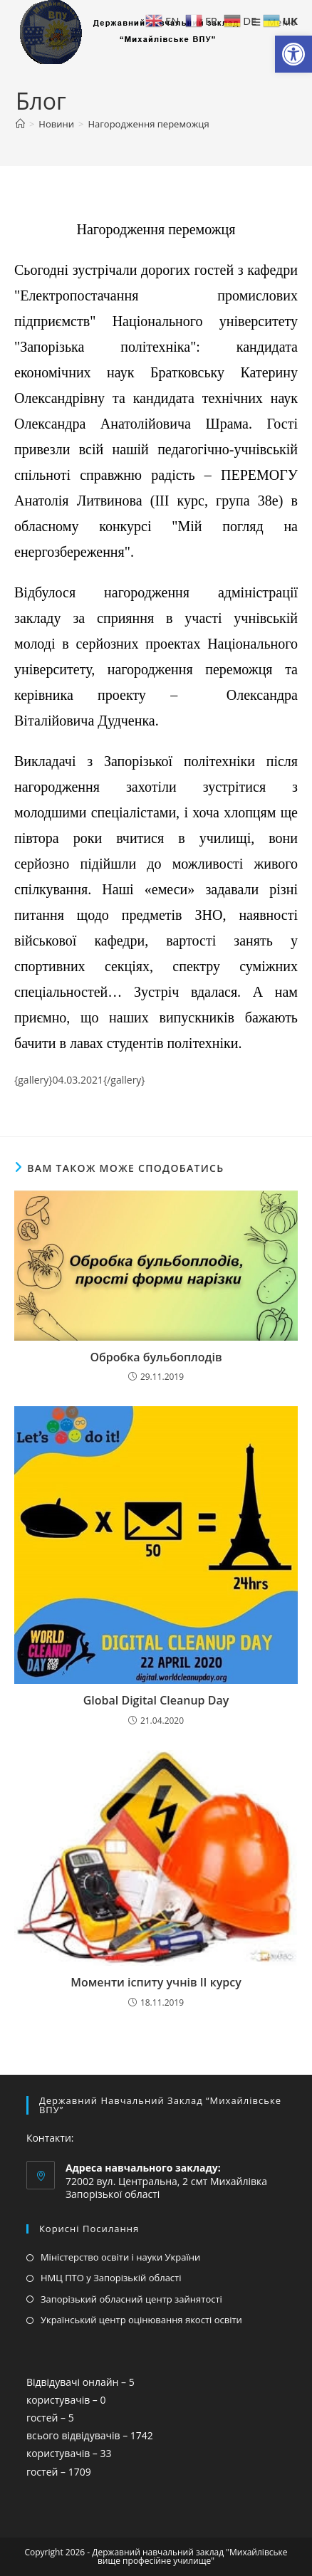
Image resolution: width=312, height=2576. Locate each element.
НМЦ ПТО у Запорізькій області (111, 2277)
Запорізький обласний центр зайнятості (131, 2299)
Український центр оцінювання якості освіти (141, 2319)
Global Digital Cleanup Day (156, 1700)
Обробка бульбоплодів (156, 1357)
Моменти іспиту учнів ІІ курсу (156, 1982)
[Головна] (20, 123)
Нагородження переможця (148, 123)
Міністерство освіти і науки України (120, 2257)
